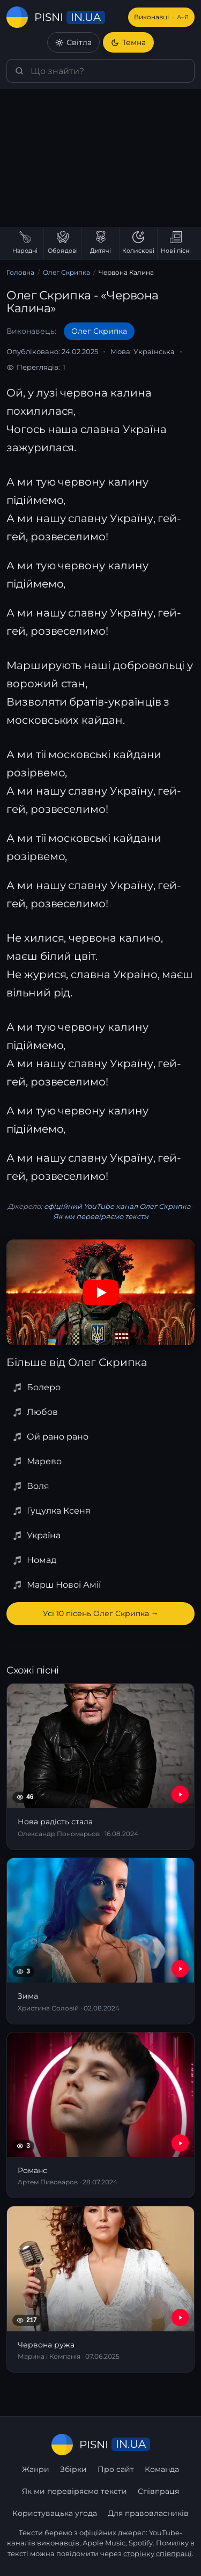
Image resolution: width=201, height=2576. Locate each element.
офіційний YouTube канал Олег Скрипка (117, 1206)
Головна (20, 272)
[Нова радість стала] (100, 1767)
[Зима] (100, 1941)
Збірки (73, 2469)
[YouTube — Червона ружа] (180, 2317)
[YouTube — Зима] (180, 1968)
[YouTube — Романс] (180, 2143)
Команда (162, 2469)
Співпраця (158, 2491)
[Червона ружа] (100, 2289)
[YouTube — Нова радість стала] (180, 1794)
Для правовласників (148, 2513)
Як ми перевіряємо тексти (100, 1216)
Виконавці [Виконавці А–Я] (161, 17)
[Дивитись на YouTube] (101, 1292)
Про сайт (116, 2469)
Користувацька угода (54, 2513)
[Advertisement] (100, 158)
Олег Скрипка (66, 272)
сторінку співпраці (157, 2553)
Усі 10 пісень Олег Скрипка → (101, 1613)
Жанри (35, 2469)
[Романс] (100, 2115)
